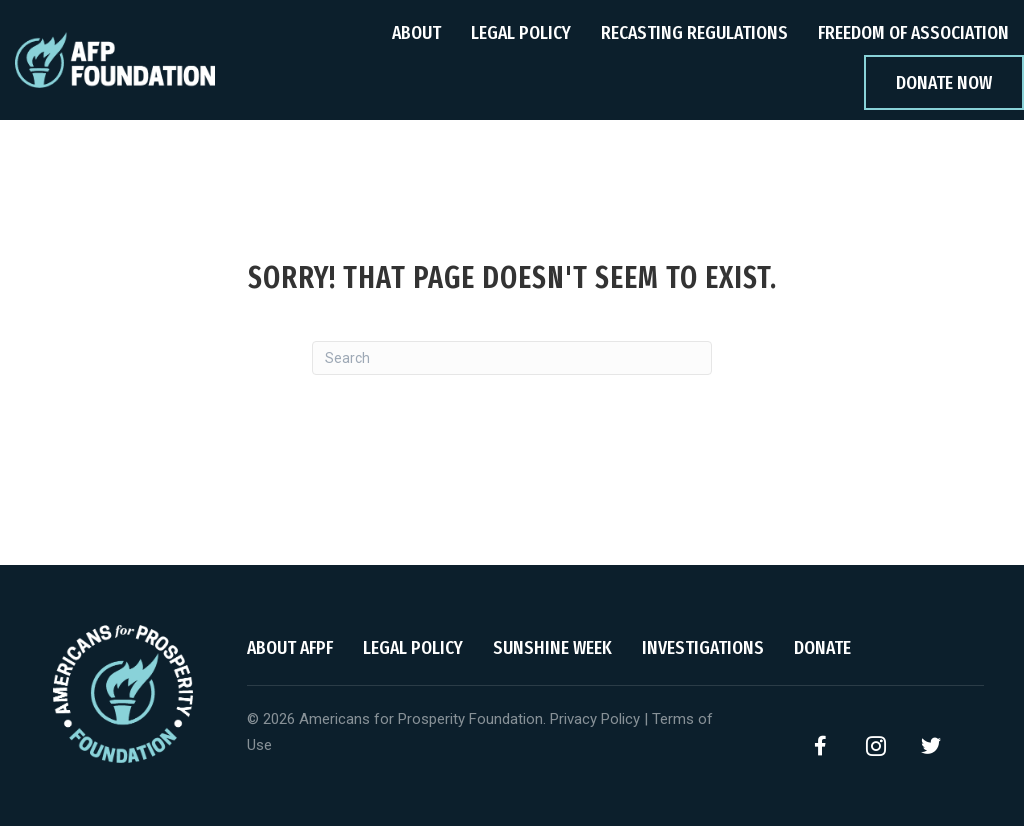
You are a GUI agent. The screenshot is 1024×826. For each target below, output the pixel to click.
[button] (821, 746)
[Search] (512, 358)
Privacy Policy (595, 719)
